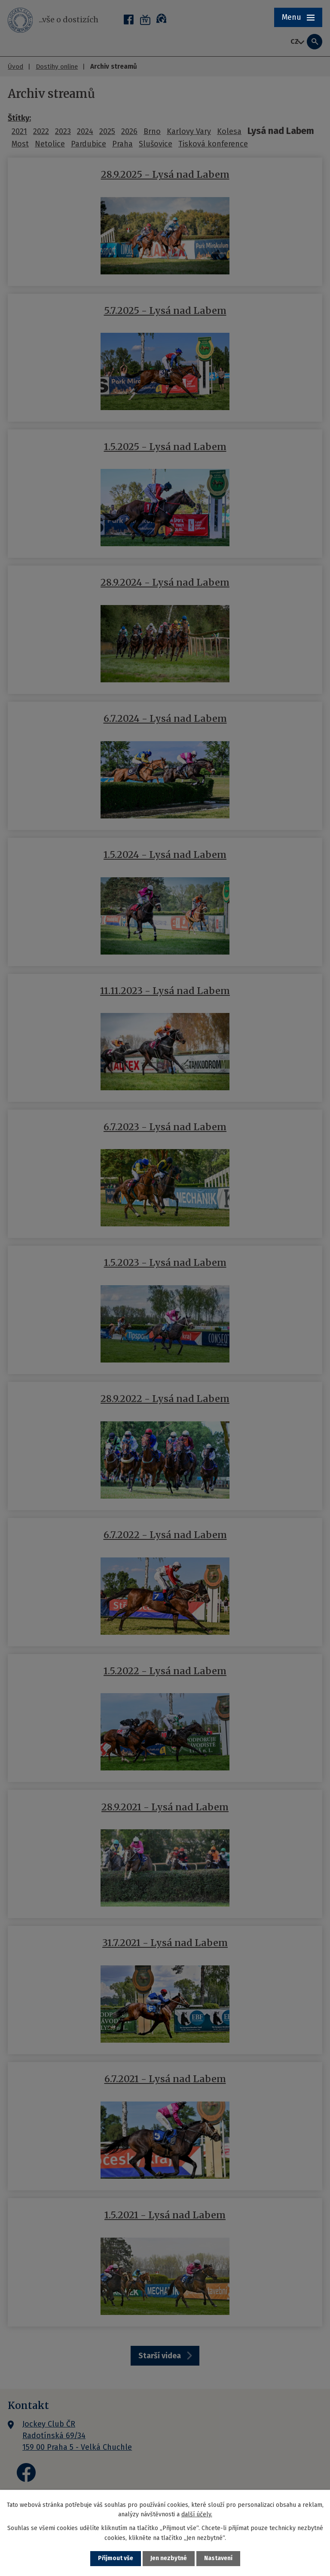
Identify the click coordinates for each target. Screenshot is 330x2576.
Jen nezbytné (168, 2558)
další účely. (196, 2514)
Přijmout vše (115, 2558)
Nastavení (218, 2558)
